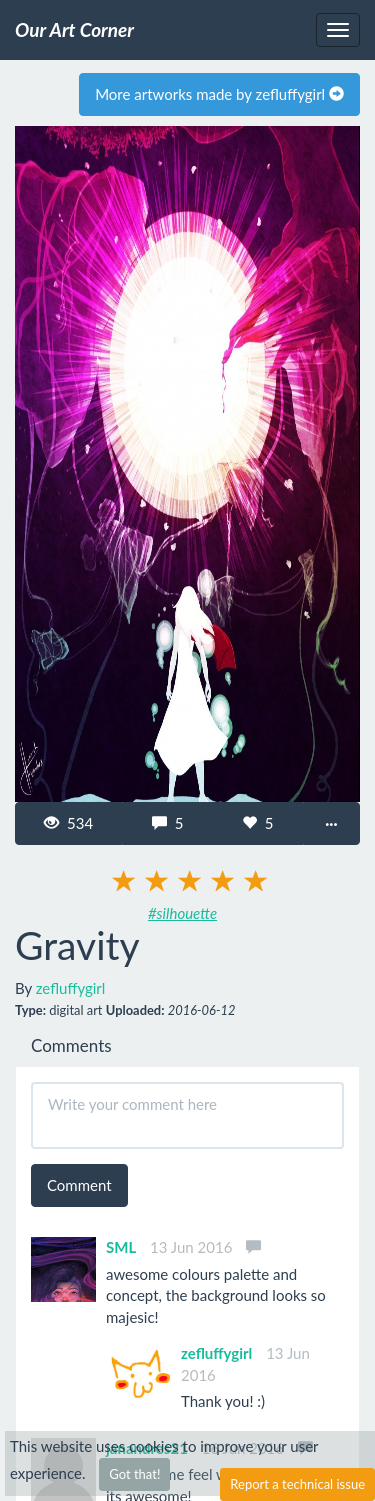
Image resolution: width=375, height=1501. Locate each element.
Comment (79, 1185)
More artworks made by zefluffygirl (219, 94)
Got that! (134, 1474)
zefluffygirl (71, 988)
